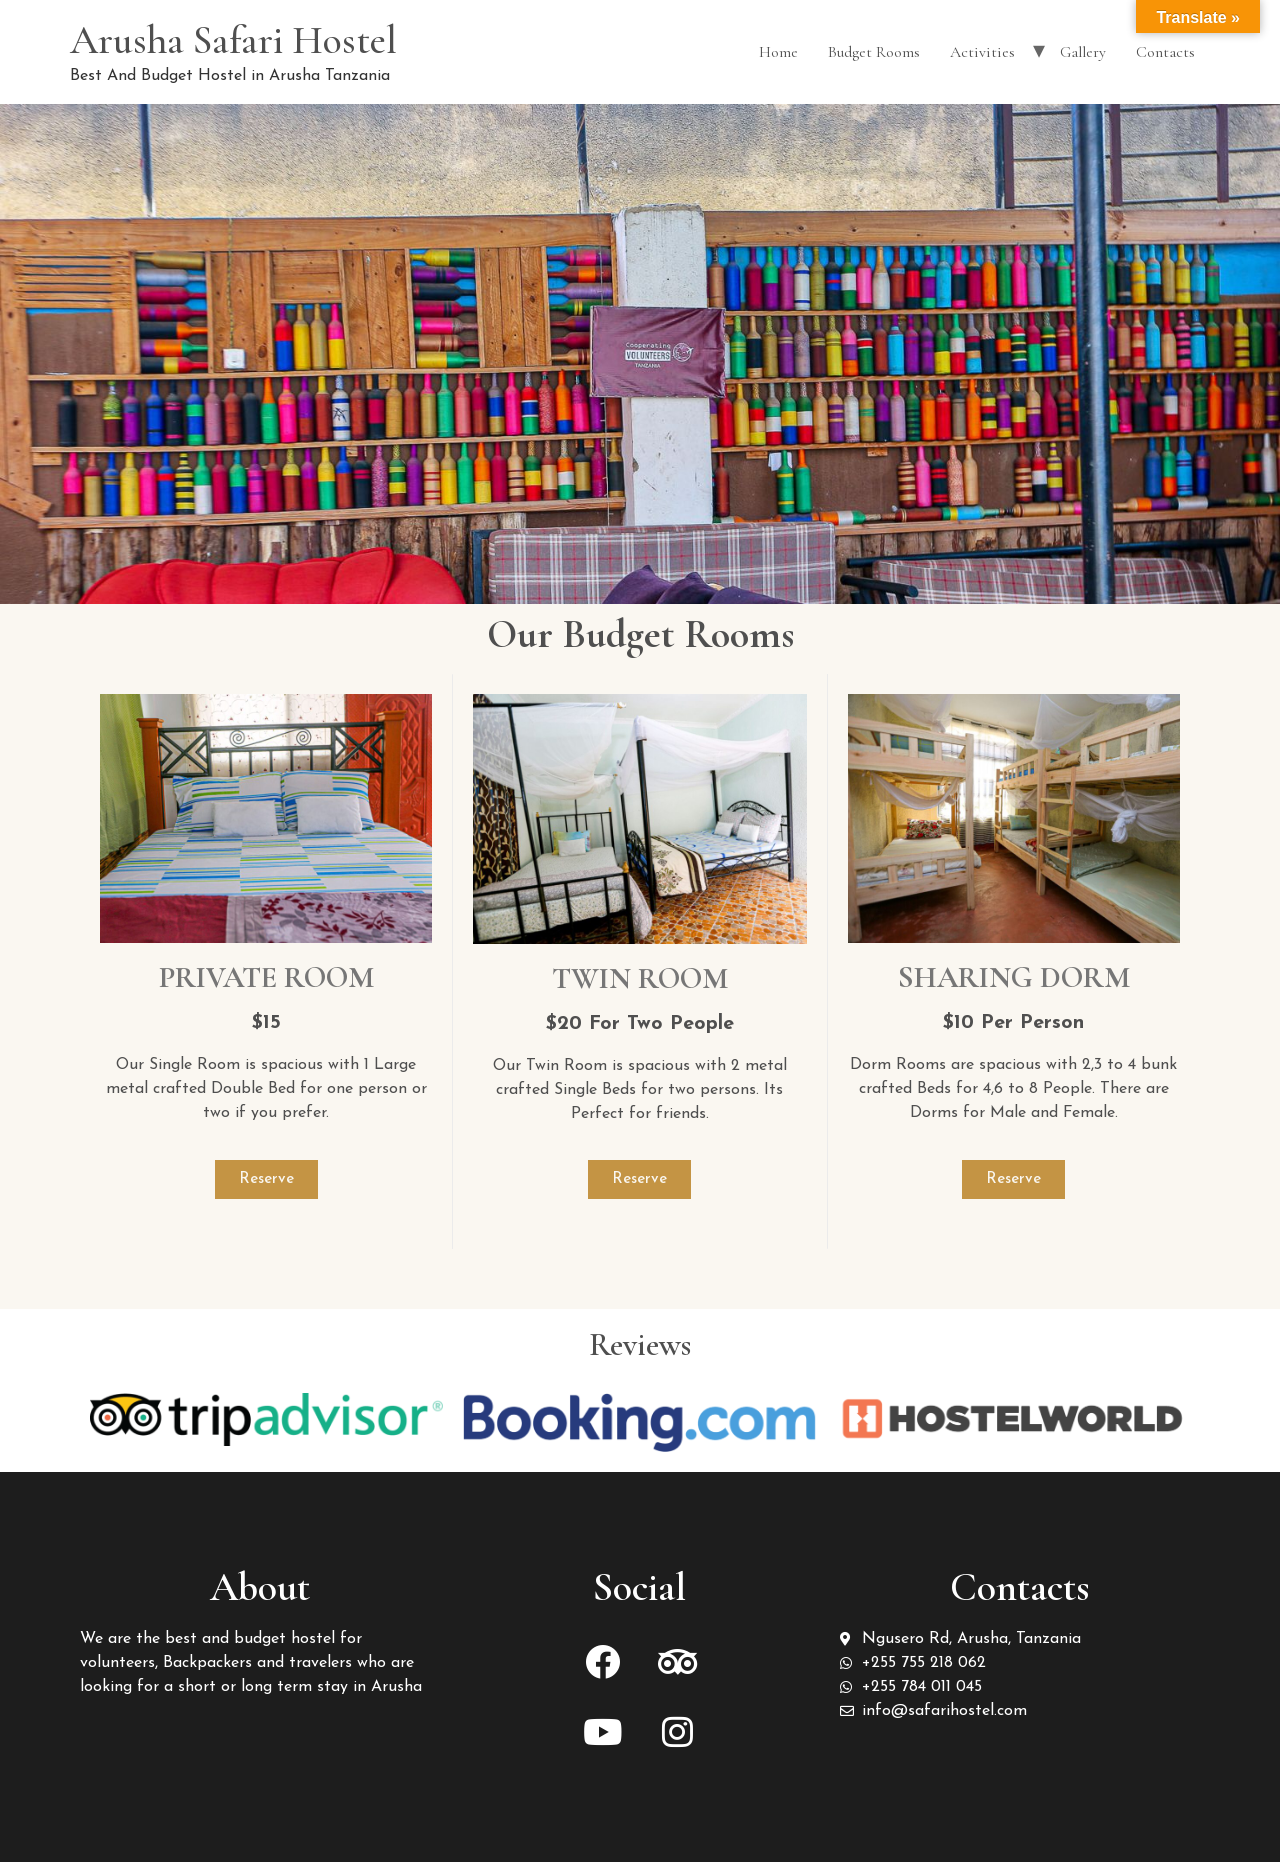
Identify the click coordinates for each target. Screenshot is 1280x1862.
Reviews (640, 1344)
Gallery (1083, 52)
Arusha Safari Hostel (233, 40)
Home (778, 52)
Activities (982, 52)
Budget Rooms (874, 52)
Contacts (1165, 52)
